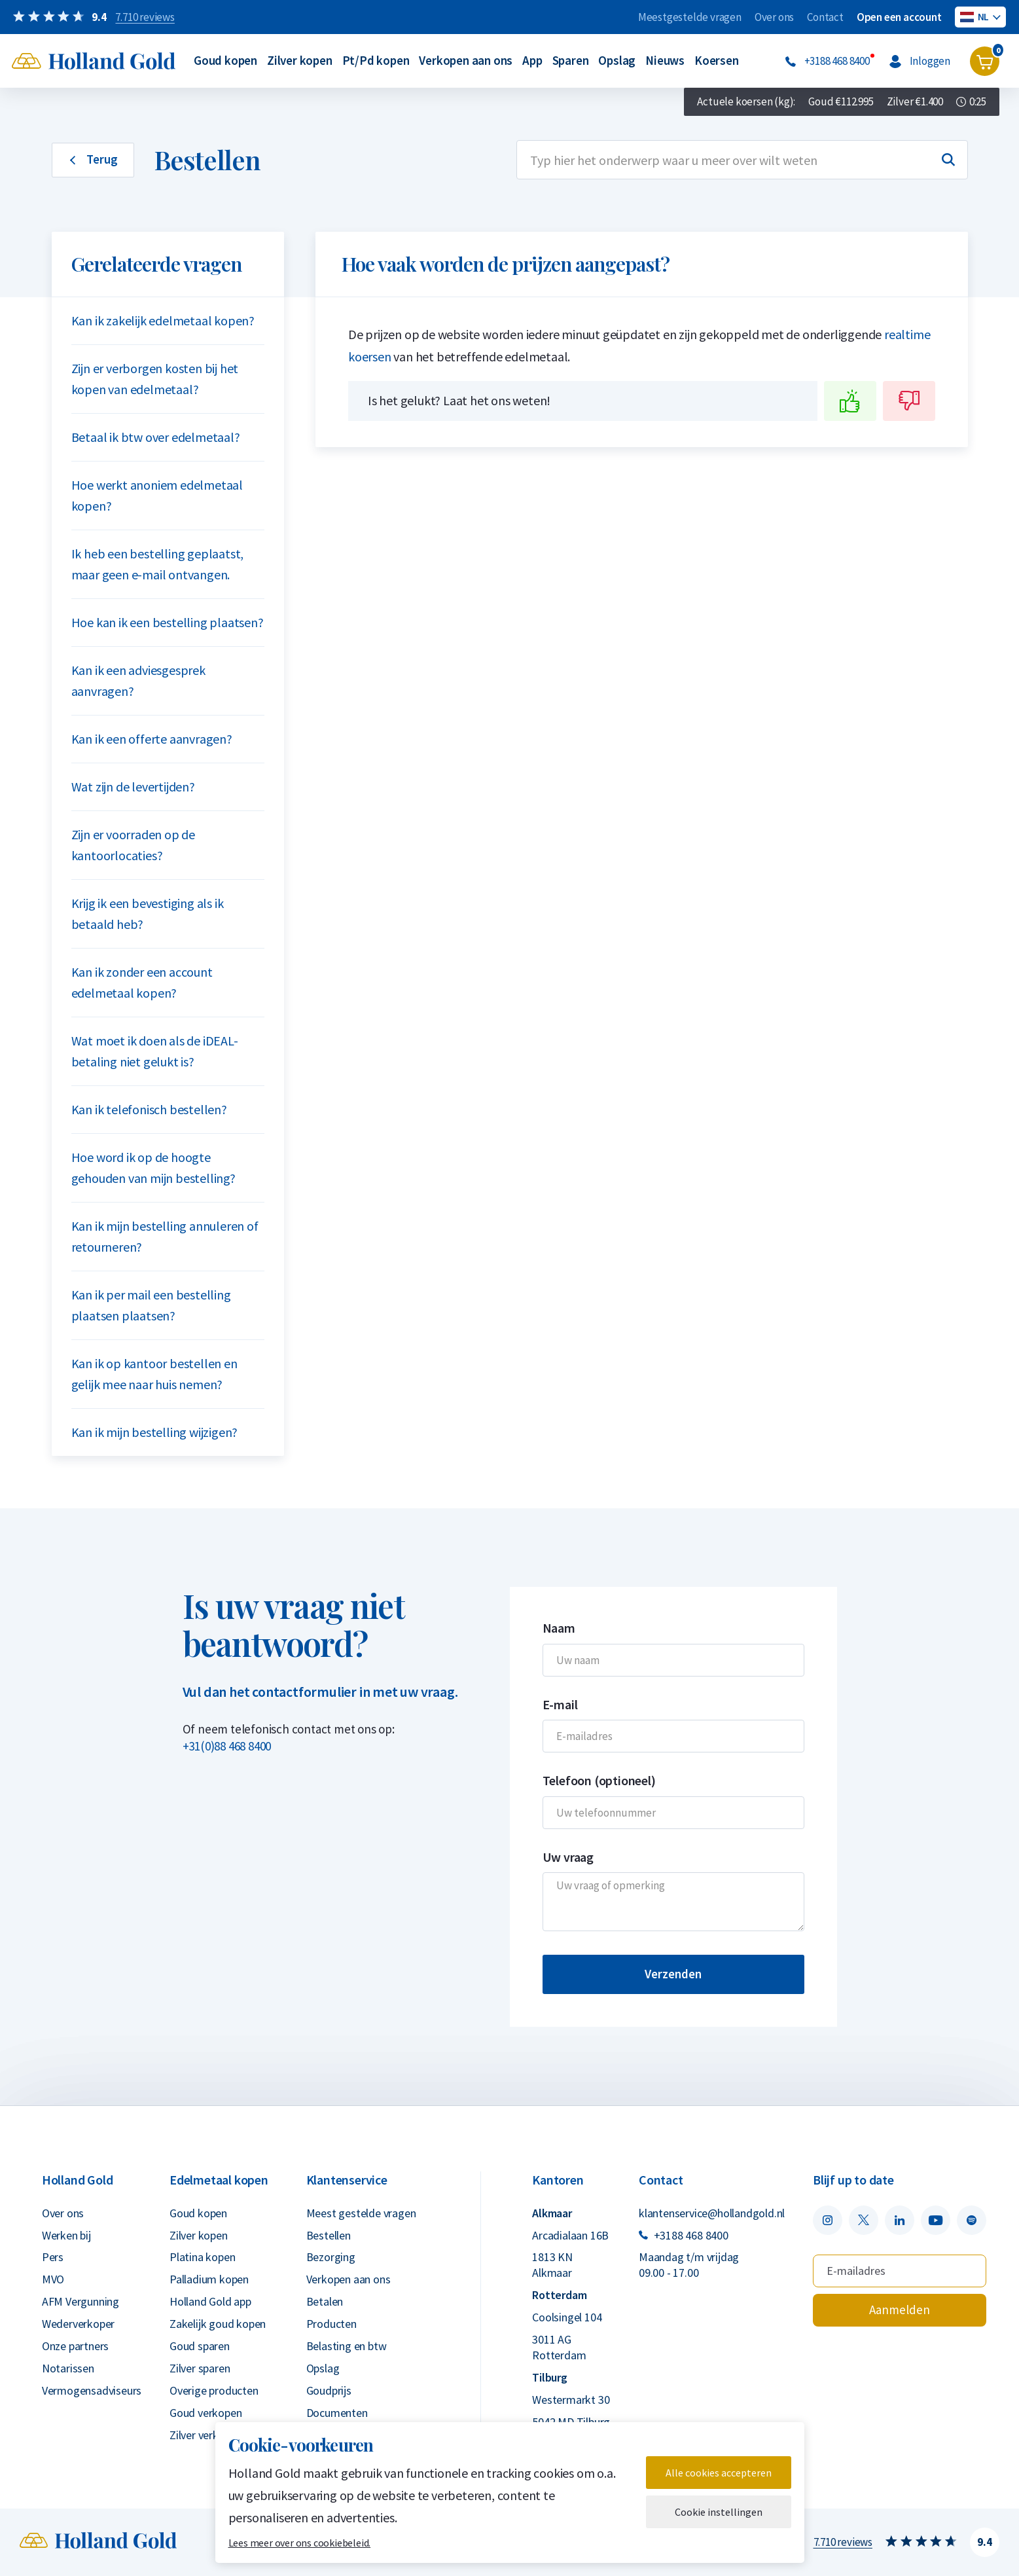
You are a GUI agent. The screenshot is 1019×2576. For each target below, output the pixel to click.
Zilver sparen (200, 2368)
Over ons (774, 17)
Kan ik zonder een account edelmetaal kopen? (142, 982)
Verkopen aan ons (465, 60)
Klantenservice (346, 2179)
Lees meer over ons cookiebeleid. (299, 2542)
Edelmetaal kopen (219, 2179)
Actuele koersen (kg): (746, 101)
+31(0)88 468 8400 (227, 1746)
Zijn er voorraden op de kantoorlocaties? (133, 844)
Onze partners (75, 2345)
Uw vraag (568, 1857)
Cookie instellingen (718, 2511)
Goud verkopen (205, 2412)
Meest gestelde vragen (361, 2213)
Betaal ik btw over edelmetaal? (155, 437)
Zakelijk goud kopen (218, 2323)
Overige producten (214, 2390)
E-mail (560, 1704)
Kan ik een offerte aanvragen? (151, 739)
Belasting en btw (346, 2345)
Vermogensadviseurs (91, 2390)
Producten (331, 2323)
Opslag (616, 60)
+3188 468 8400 (683, 2235)
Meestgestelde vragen (690, 17)
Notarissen (68, 2368)
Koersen (716, 60)
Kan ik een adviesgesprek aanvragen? (138, 680)
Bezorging (330, 2256)
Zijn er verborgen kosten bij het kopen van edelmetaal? (155, 378)
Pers (52, 2256)
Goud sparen (200, 2345)
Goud (840, 101)
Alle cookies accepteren (719, 2472)
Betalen (325, 2301)
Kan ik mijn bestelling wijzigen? (154, 1432)
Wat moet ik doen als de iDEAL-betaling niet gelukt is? (154, 1051)
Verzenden (673, 1974)
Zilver (915, 101)
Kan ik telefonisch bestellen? (149, 1109)
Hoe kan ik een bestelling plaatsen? (167, 622)
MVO (53, 2279)
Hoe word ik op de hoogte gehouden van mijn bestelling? (153, 1167)
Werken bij (66, 2235)
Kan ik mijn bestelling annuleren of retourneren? (165, 1236)
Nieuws (665, 60)
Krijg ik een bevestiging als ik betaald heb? (147, 913)
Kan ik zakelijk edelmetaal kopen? (163, 320)
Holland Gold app (210, 2301)
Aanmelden (899, 2309)
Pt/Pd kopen (376, 60)
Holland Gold (77, 2179)
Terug (93, 159)
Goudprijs (328, 2390)
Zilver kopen (299, 60)
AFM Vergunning (80, 2301)
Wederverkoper (78, 2323)
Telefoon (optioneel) (599, 1780)
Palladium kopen (209, 2279)
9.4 (984, 2542)
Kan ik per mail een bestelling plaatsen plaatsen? (151, 1305)
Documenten (337, 2412)
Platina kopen (202, 2256)
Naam (559, 1628)
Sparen (570, 60)
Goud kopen (225, 60)
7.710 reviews (842, 2542)
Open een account (899, 17)
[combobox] (742, 159)
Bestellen (328, 2235)
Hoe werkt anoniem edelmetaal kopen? (157, 495)
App (532, 60)
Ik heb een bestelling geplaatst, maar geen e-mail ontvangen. (157, 564)
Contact (825, 17)
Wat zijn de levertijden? (133, 786)
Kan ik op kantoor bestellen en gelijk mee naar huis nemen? (154, 1373)
